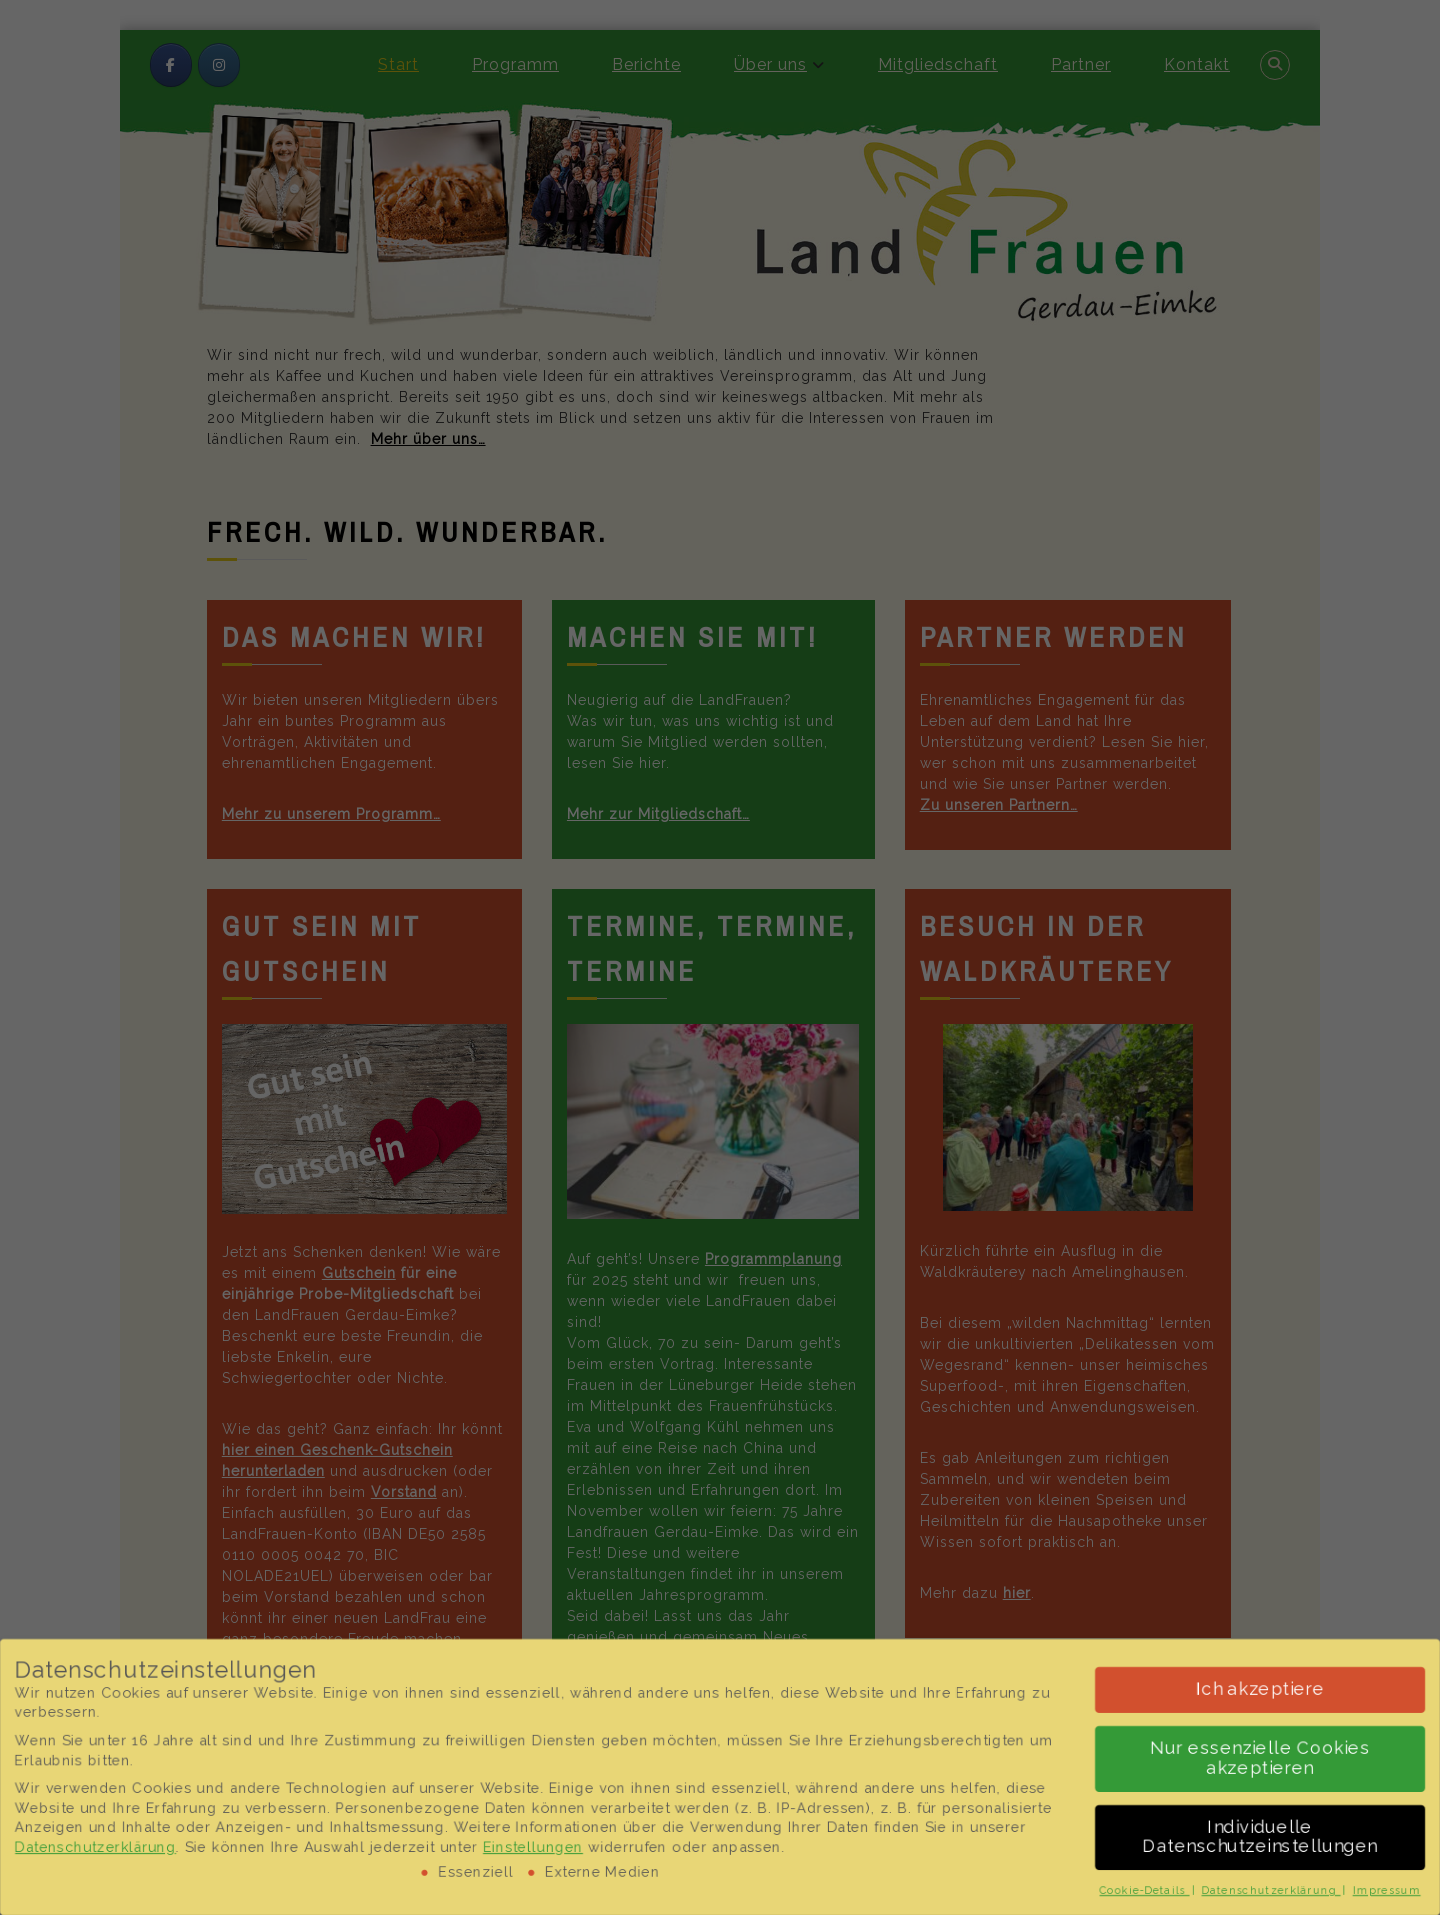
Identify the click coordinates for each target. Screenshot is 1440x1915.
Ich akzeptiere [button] (1264, 1689)
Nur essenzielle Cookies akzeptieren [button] (1264, 1758)
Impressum (1391, 1891)
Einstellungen (531, 1847)
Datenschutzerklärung (91, 1847)
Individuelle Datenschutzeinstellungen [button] (1263, 1837)
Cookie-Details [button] (1147, 1891)
